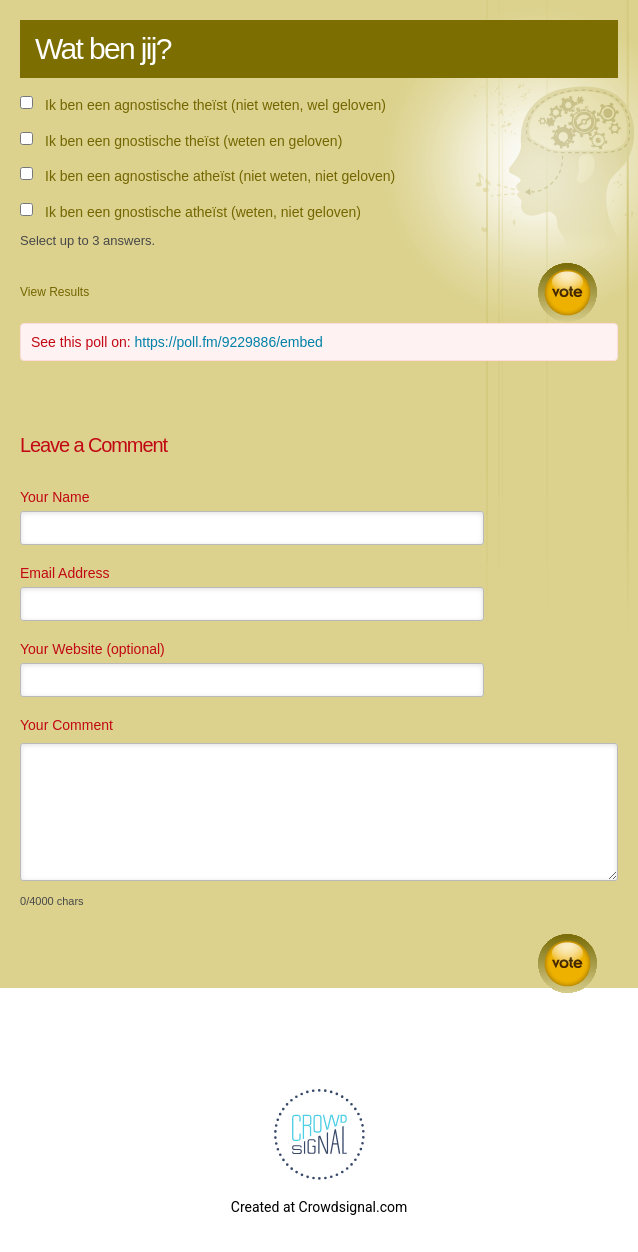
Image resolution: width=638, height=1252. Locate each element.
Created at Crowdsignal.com (319, 1207)
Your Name (55, 497)
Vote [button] (567, 292)
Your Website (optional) (92, 649)
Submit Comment (567, 963)
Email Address (64, 573)
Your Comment (66, 725)
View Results (54, 292)
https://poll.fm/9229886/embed (229, 342)
